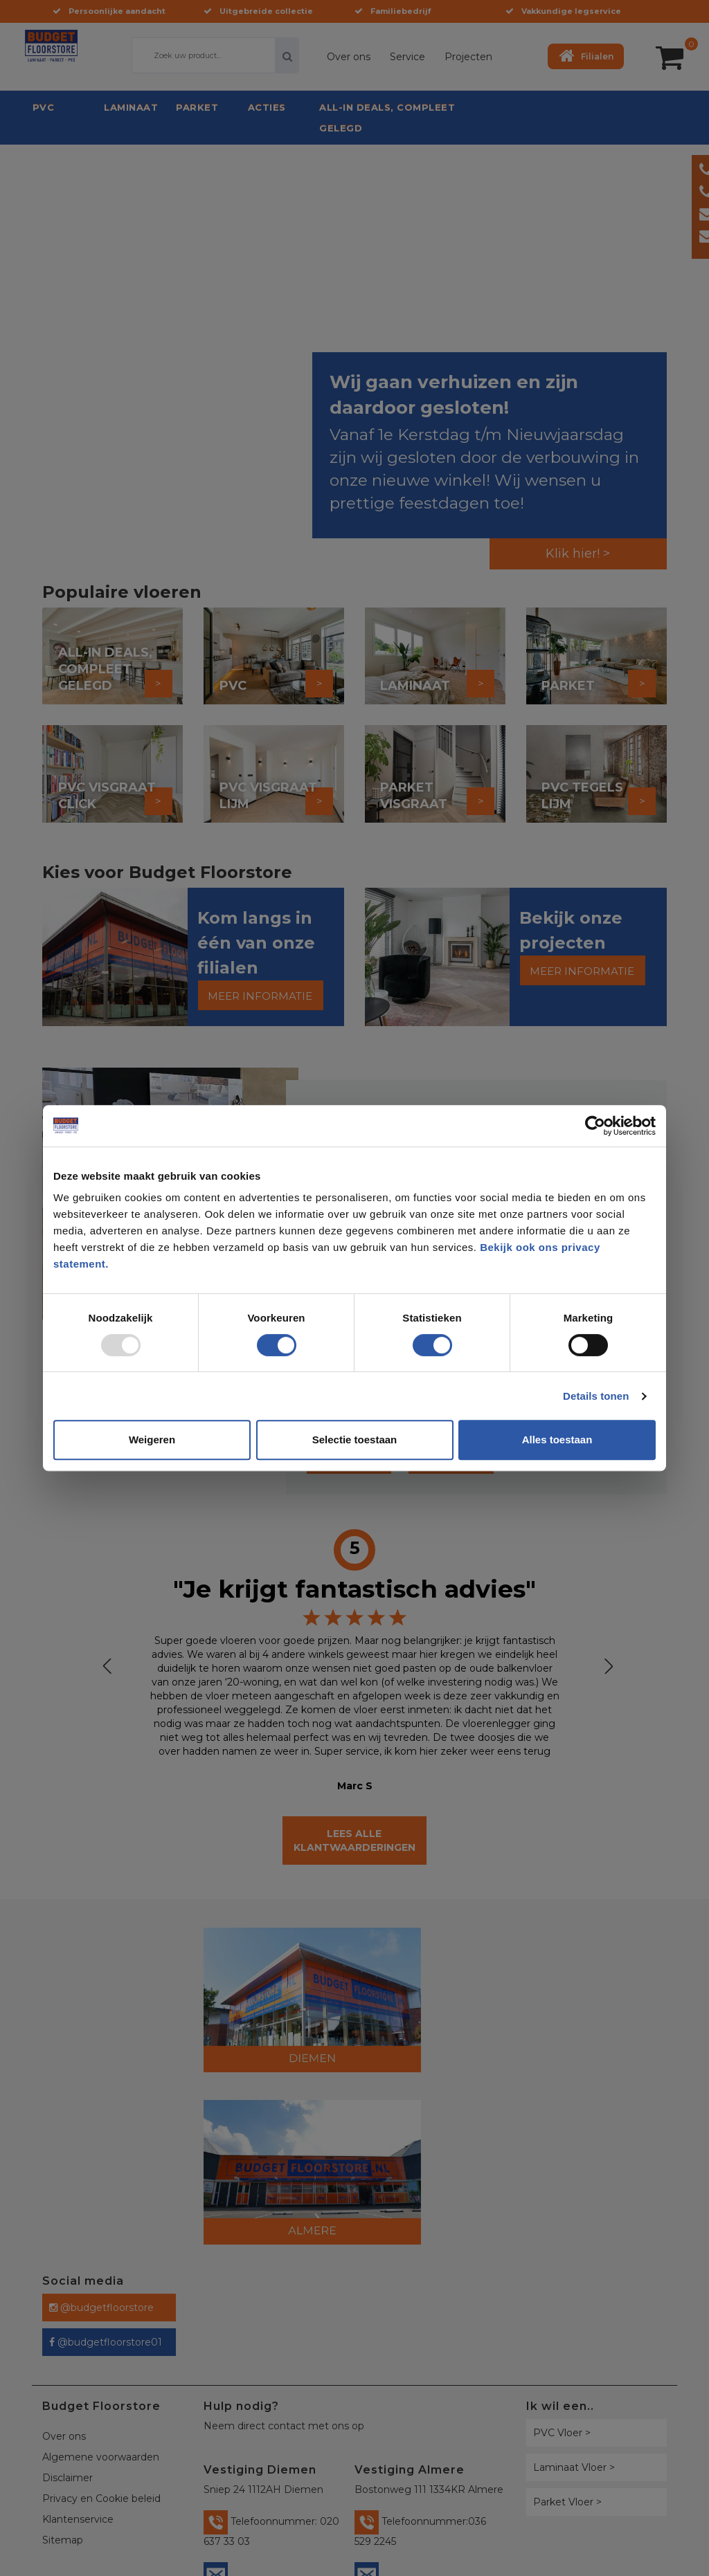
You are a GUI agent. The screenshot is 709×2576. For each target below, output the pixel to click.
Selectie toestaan (354, 1439)
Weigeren (152, 1439)
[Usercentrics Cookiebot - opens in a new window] (595, 1125)
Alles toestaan (557, 1439)
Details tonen (596, 1396)
